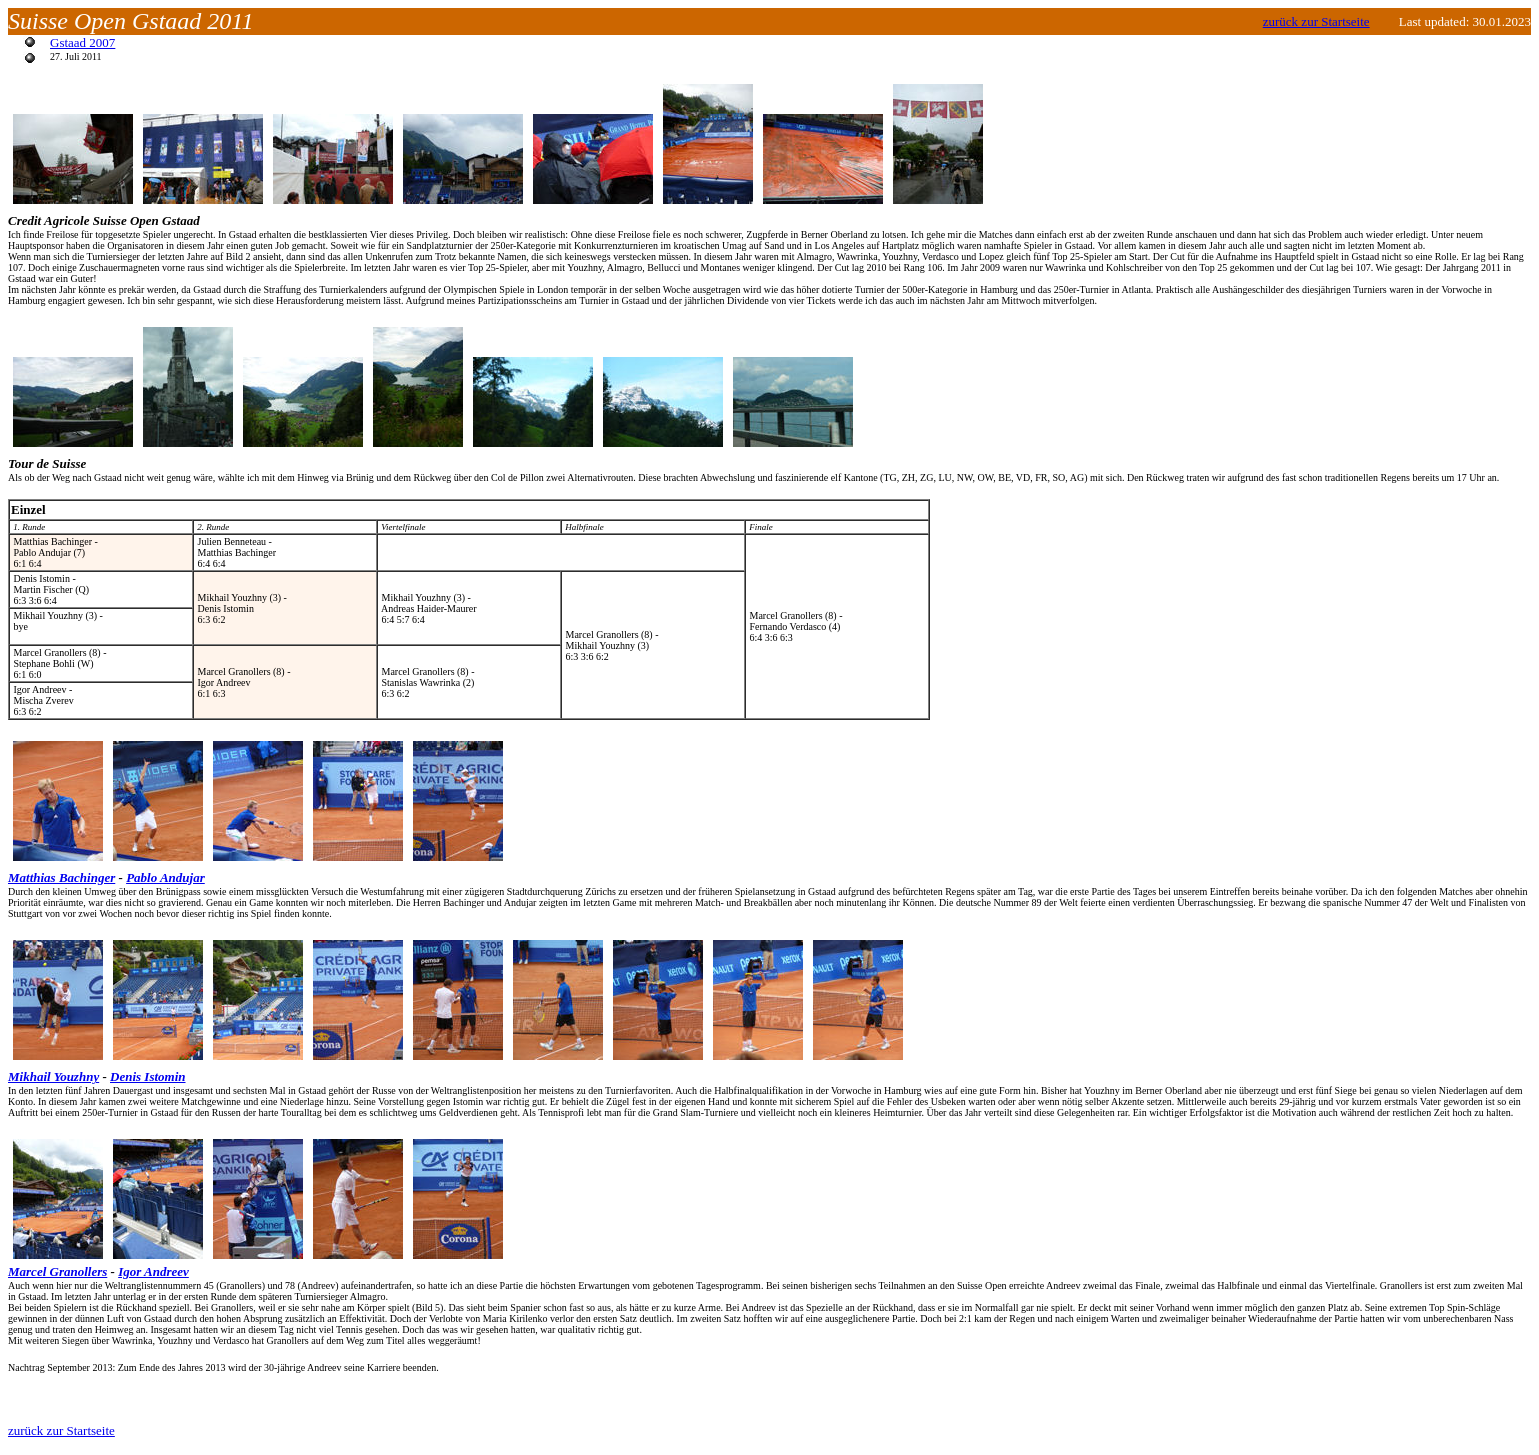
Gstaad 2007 (82, 42)
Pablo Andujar (165, 877)
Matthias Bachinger (61, 877)
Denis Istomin (148, 1076)
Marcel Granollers (57, 1271)
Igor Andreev (153, 1271)
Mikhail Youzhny (53, 1076)
